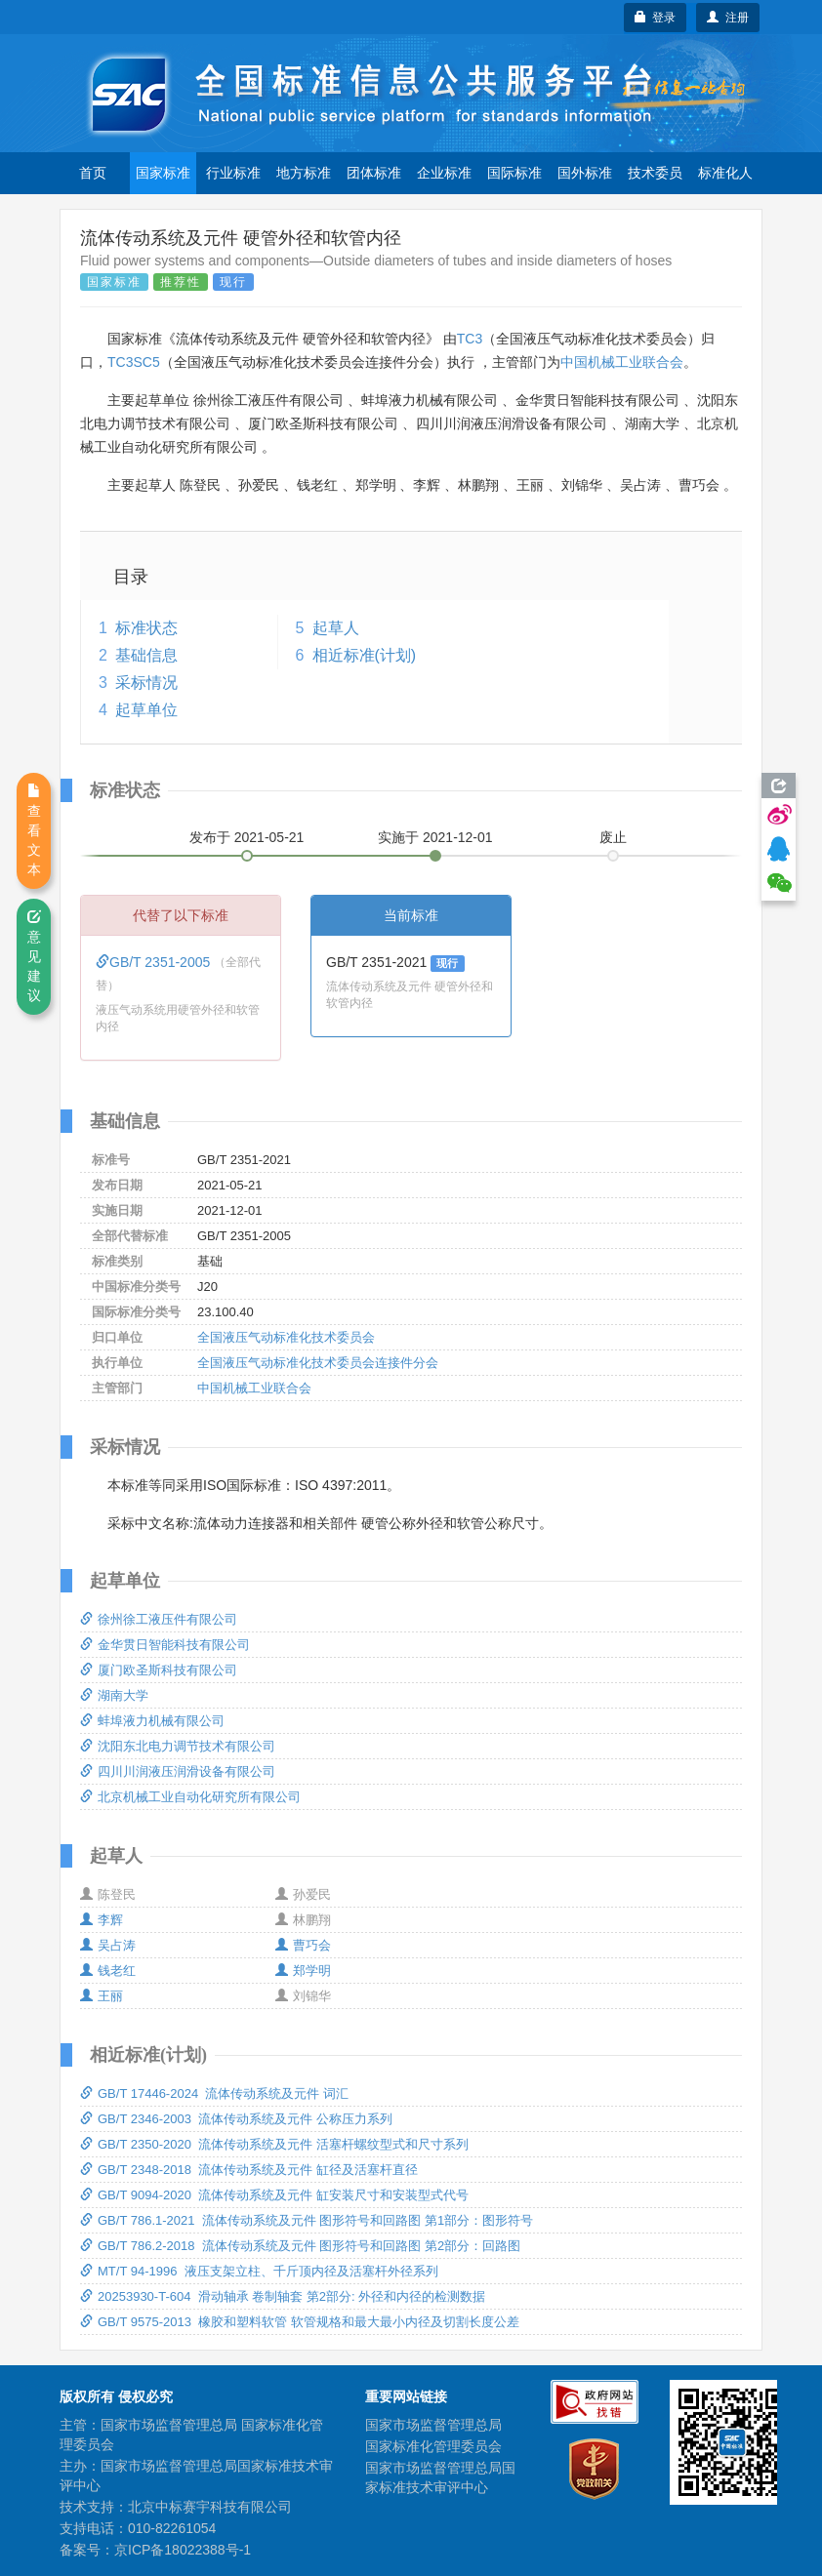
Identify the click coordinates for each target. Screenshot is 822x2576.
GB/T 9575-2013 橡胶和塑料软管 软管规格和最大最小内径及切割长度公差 (299, 2321)
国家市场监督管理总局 (433, 2425)
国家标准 (163, 173)
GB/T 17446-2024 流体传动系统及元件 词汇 (214, 2093)
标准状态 (146, 628)
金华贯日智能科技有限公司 (165, 1644)
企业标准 (444, 173)
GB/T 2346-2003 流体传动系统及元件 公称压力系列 (236, 2119)
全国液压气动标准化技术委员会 (286, 1337)
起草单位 (146, 710)
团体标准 (374, 173)
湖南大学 (114, 1695)
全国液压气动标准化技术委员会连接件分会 (317, 1362)
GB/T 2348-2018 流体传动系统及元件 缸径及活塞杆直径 (249, 2169)
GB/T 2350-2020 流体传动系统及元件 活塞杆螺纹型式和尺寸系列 (274, 2144)
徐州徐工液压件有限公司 (158, 1619)
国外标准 (584, 173)
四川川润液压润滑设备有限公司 (177, 1771)
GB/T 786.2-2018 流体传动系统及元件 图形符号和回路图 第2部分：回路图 (300, 2245)
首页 (92, 173)
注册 (728, 17)
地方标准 (303, 173)
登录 (656, 17)
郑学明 (303, 1970)
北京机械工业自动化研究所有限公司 (190, 1797)
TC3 (469, 338)
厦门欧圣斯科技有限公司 (158, 1670)
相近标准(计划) (364, 655)
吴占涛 (108, 1945)
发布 (247, 837)
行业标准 (233, 173)
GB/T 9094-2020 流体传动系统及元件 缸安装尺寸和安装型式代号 (274, 2195)
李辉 (101, 1919)
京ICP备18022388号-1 (182, 2549)
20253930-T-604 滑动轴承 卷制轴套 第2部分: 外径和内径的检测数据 (282, 2296)
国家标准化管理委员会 (433, 2446)
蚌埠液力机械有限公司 (152, 1720)
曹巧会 (303, 1945)
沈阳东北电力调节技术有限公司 (177, 1746)
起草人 (335, 628)
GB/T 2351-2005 (155, 962)
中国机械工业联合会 (621, 362)
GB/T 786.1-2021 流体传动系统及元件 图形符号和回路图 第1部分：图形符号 (306, 2220)
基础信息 (146, 655)
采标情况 (146, 682)
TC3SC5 (133, 362)
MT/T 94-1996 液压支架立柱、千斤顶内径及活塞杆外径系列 (259, 2271)
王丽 (101, 1996)
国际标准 (514, 173)
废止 (613, 837)
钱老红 (108, 1970)
